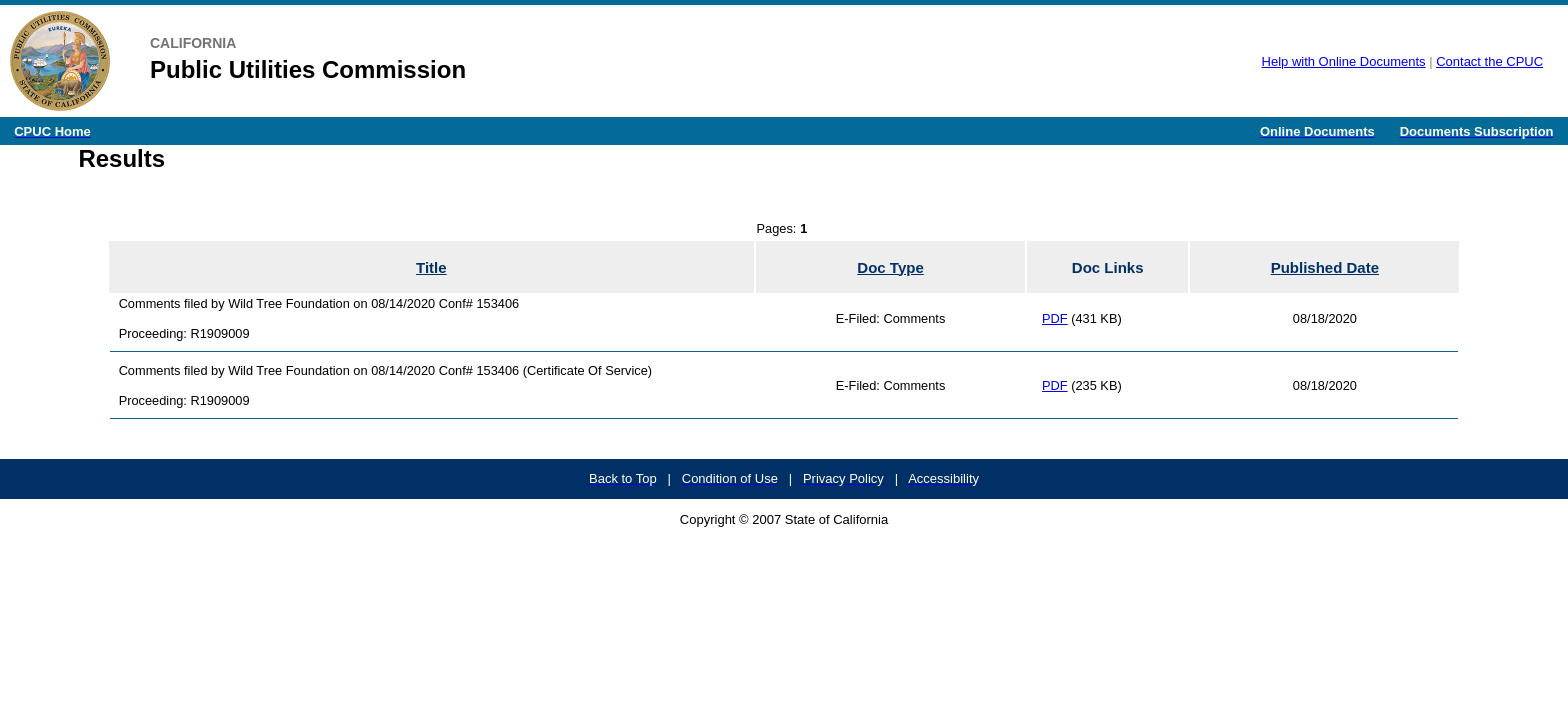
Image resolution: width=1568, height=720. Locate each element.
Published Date (1325, 267)
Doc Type (890, 267)
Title (431, 267)
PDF (1055, 318)
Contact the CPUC (1489, 61)
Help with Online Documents (1344, 61)
